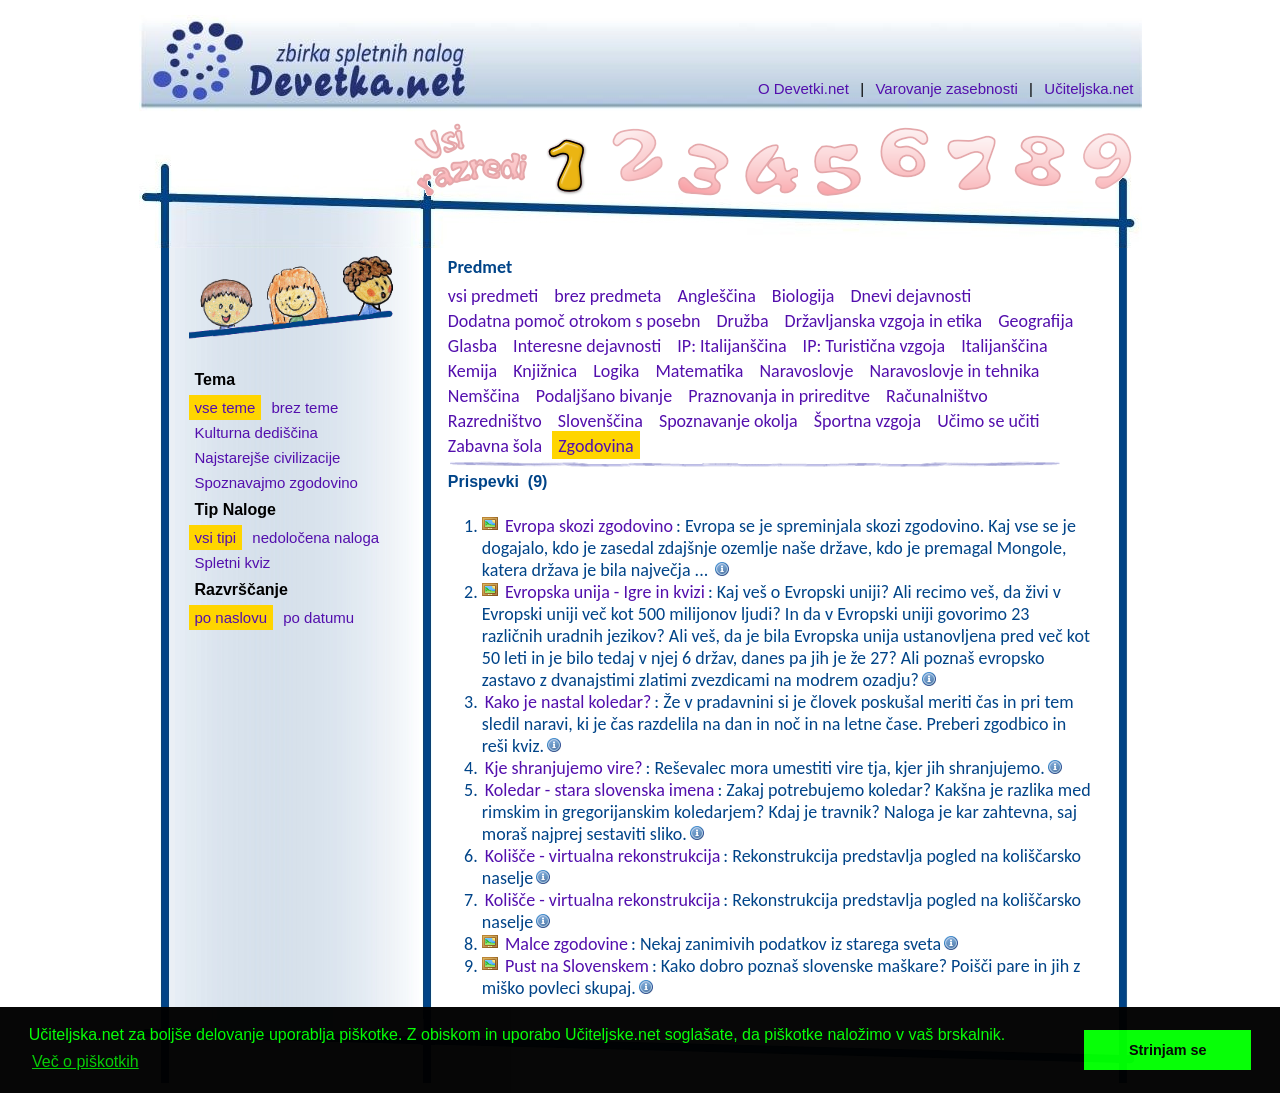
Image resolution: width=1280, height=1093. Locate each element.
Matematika (699, 371)
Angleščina (716, 296)
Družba (743, 321)
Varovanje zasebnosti (946, 88)
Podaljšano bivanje (604, 396)
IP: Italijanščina (731, 346)
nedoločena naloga (315, 537)
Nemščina (484, 396)
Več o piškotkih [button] (85, 1061)
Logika (616, 371)
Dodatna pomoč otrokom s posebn (574, 321)
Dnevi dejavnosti (911, 296)
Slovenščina (600, 421)
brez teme (305, 407)
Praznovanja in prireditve (779, 396)
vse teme (225, 407)
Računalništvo (937, 396)
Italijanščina (1004, 346)
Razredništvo (495, 421)
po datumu (318, 617)
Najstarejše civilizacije (268, 457)
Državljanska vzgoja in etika (883, 321)
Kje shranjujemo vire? (564, 768)
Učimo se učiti (988, 421)
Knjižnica (545, 371)
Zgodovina (595, 446)
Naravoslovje (806, 371)
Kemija (472, 371)
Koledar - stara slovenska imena (600, 790)
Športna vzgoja (867, 421)
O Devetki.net (803, 88)
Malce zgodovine (566, 944)
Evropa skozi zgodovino (589, 526)
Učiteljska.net (1088, 88)
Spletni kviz (233, 562)
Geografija (1035, 321)
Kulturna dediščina (256, 432)
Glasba (472, 346)
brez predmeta (607, 296)
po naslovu (231, 617)
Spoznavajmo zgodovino (276, 482)
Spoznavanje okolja (728, 421)
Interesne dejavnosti (587, 346)
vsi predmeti (493, 296)
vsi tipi (216, 537)
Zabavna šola (495, 446)
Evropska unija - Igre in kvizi (605, 592)
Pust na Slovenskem (577, 966)
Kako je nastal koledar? (568, 702)
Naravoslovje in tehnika (954, 371)
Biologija (803, 296)
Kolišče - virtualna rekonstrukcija (603, 856)
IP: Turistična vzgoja (874, 346)
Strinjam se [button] (1168, 1050)
